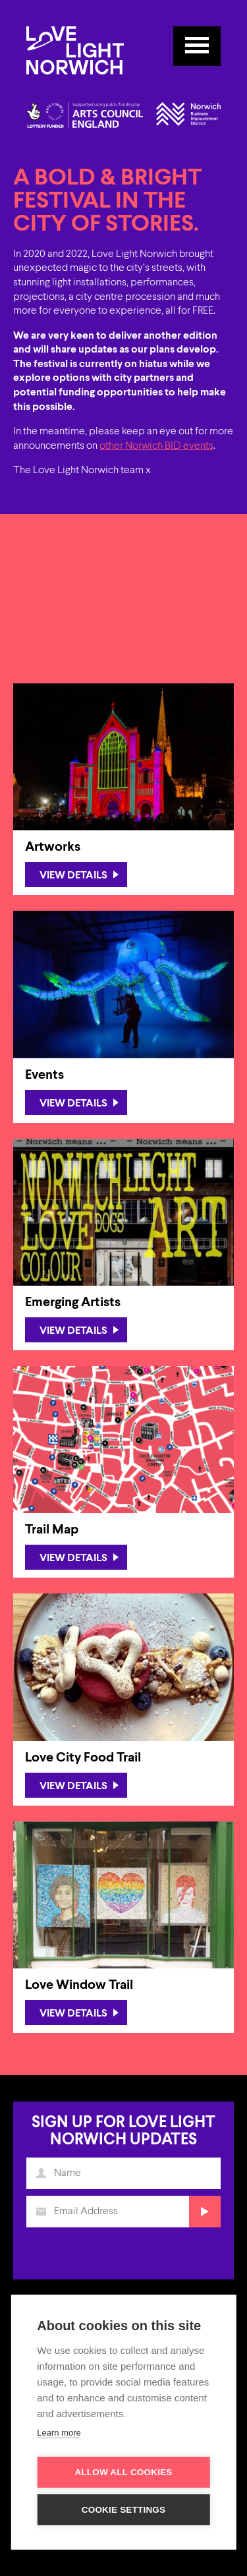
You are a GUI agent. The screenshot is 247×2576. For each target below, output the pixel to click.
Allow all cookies (123, 2472)
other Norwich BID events (156, 446)
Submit (203, 2214)
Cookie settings (124, 2510)
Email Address (42, 2214)
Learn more (58, 2433)
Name (42, 2177)
